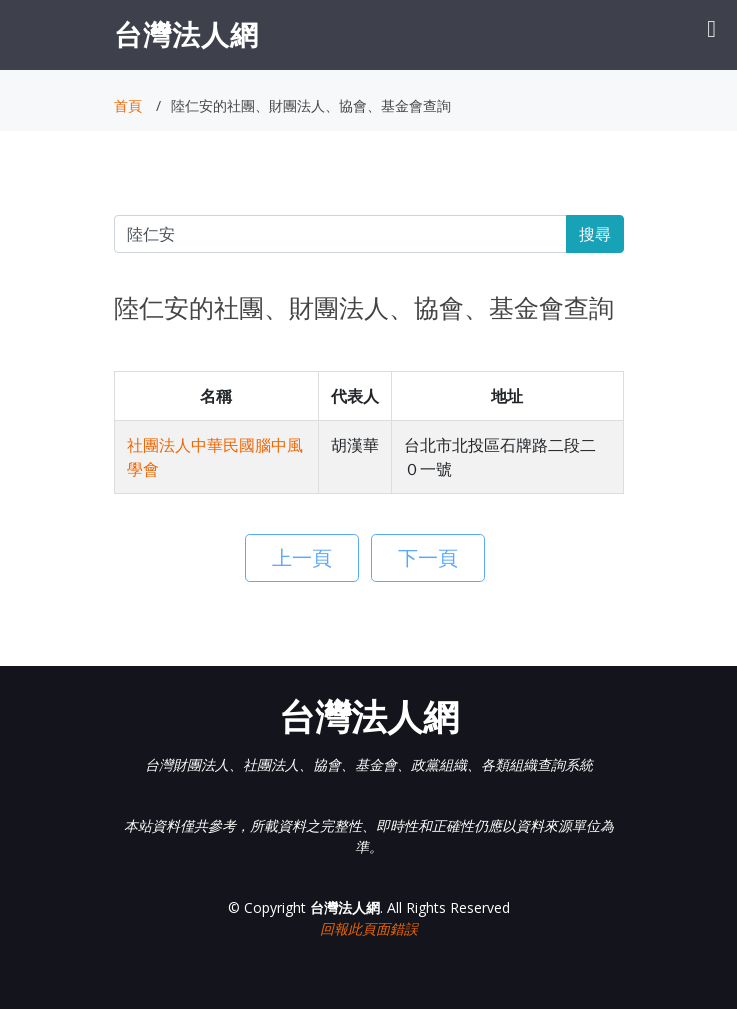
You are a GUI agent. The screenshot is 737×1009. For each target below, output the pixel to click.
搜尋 (595, 234)
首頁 (128, 105)
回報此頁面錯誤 (369, 928)
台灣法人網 (186, 34)
